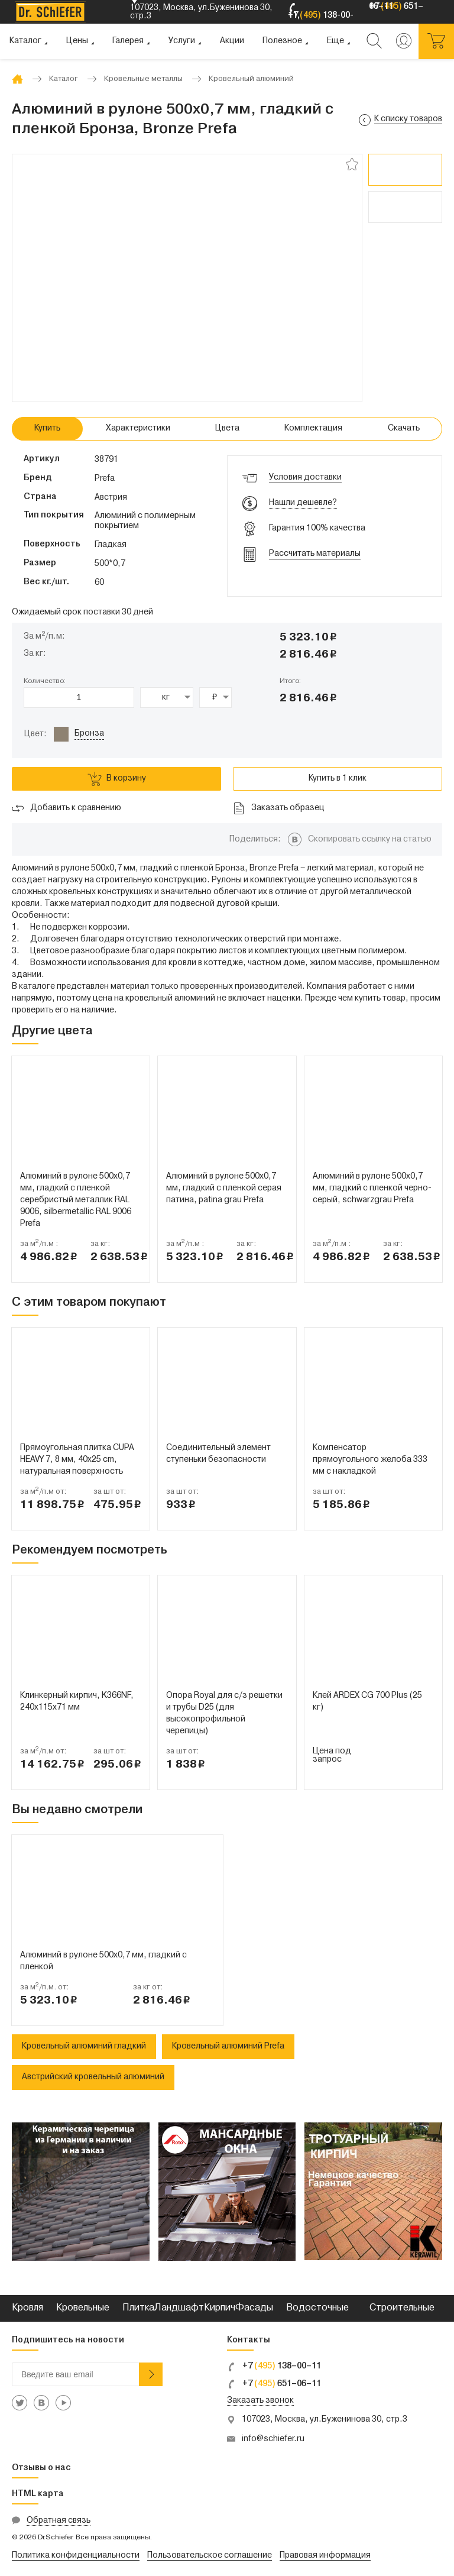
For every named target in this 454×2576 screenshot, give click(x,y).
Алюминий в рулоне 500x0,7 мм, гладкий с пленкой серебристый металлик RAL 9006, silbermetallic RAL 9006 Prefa (75, 1200)
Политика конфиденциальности (76, 2555)
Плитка (138, 2308)
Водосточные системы (317, 2321)
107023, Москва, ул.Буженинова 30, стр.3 (324, 2419)
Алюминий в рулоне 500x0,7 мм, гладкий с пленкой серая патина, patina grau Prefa (223, 1188)
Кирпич (219, 2308)
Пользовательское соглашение (209, 2555)
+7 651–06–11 (274, 2384)
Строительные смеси (401, 2321)
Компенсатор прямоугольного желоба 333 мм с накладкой (370, 1459)
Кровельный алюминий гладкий (84, 2046)
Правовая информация (325, 2555)
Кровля (27, 2308)
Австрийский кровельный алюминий (93, 2077)
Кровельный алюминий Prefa (228, 2046)
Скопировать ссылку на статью (370, 839)
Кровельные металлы (82, 2321)
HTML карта (38, 2494)
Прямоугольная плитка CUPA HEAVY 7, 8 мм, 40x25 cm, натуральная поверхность (77, 1459)
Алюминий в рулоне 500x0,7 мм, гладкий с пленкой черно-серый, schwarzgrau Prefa (372, 1188)
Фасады (254, 2308)
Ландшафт (179, 2308)
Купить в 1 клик (338, 778)
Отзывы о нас (41, 2468)
